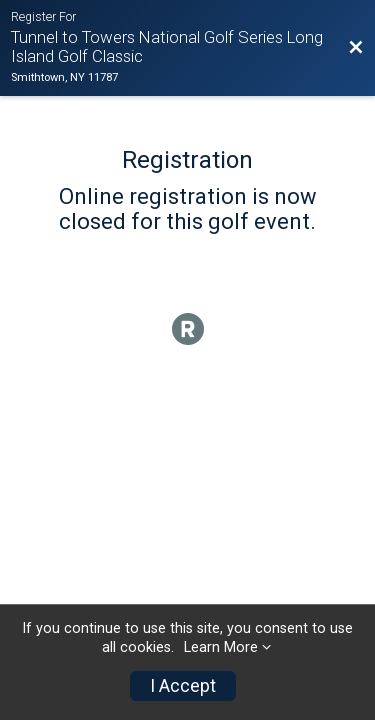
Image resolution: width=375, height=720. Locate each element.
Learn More (221, 647)
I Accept (183, 686)
